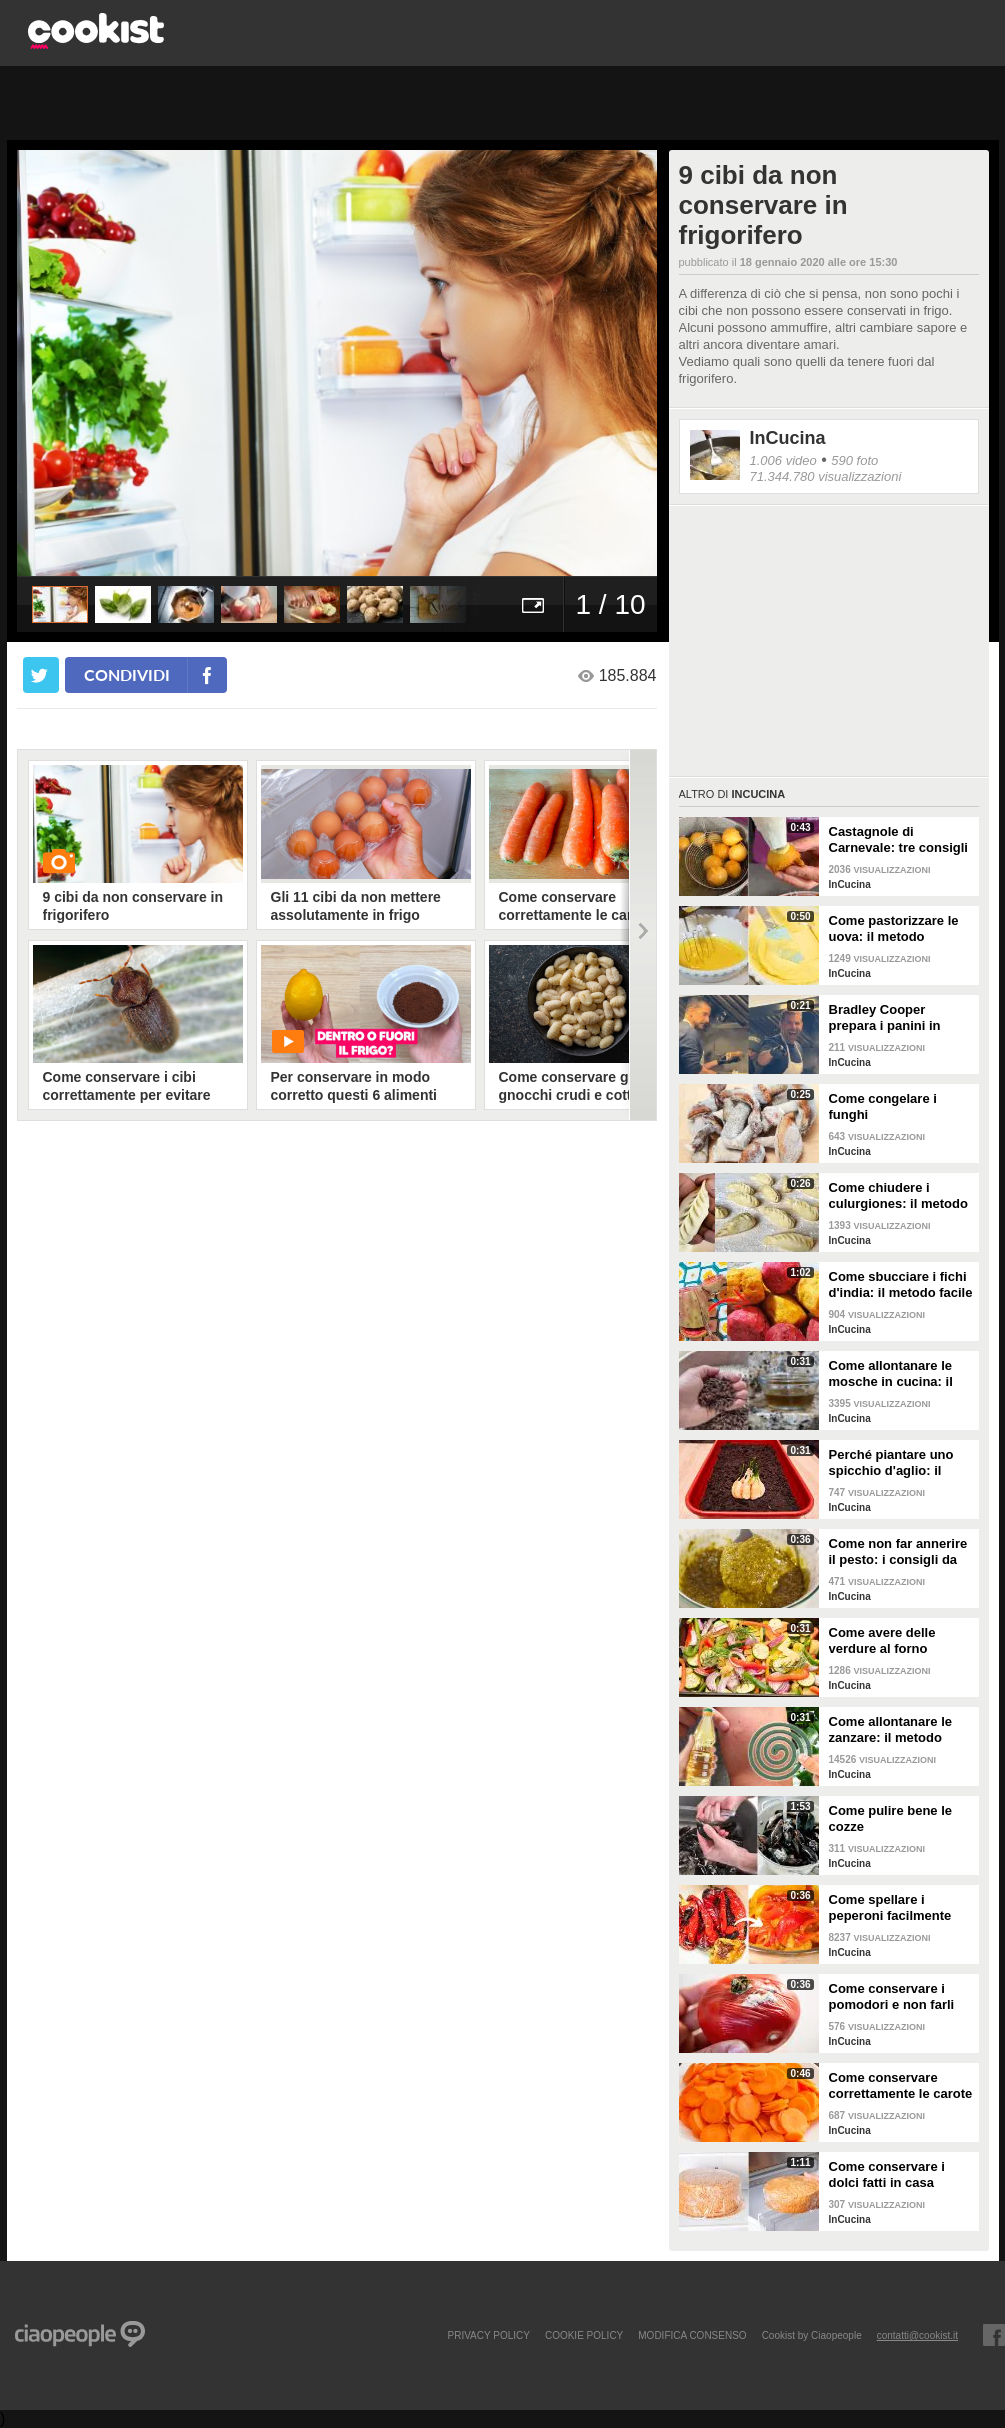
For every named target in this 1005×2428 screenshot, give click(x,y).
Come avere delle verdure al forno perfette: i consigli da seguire (894, 1641)
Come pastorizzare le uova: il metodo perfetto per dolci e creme (894, 929)
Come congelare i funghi (883, 1106)
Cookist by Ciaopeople (812, 2335)
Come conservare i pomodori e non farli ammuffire (892, 1997)
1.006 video (783, 460)
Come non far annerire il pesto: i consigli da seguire (898, 1552)
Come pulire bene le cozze (891, 1818)
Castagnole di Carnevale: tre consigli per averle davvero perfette (898, 840)
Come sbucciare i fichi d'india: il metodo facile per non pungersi (901, 1285)
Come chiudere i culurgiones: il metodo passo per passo (898, 1196)
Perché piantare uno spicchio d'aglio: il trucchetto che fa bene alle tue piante (898, 1463)
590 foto (854, 460)
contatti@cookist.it (917, 2335)
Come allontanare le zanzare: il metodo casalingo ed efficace (894, 1730)
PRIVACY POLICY (488, 2335)
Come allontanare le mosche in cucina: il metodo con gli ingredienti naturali (891, 1374)
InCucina (788, 438)
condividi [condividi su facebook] (127, 674)
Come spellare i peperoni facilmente (890, 1907)
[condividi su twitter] (41, 675)
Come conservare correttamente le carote (901, 2085)
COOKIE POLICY (584, 2335)
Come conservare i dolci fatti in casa (887, 2174)
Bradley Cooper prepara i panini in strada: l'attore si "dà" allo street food (896, 1018)
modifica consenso (692, 2335)
